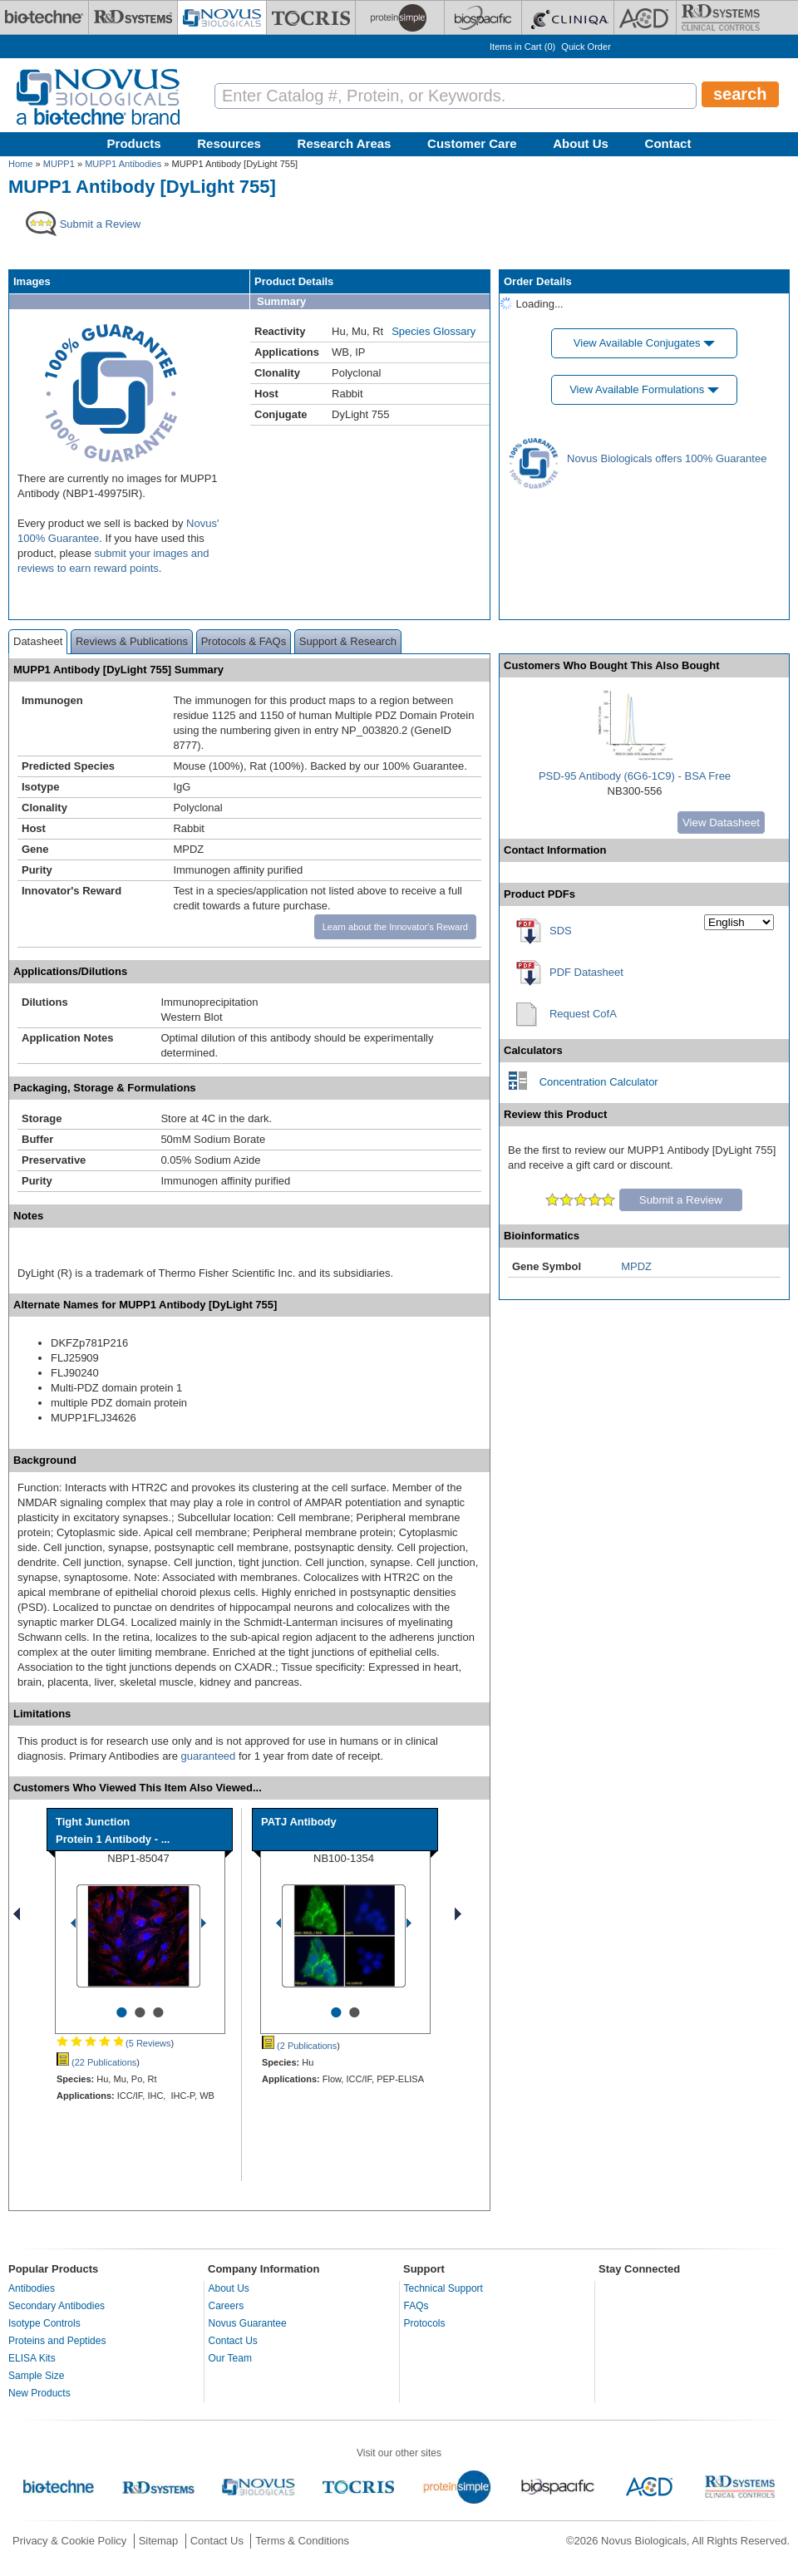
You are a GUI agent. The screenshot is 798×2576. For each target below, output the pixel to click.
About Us (580, 143)
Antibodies (31, 2288)
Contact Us (233, 2341)
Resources (229, 143)
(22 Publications (96, 2062)
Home (20, 164)
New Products (39, 2393)
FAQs (416, 2306)
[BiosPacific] (483, 17)
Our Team (230, 2358)
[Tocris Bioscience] (311, 17)
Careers (226, 2306)
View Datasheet (721, 822)
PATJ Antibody (299, 1821)
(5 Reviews (113, 2043)
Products (134, 143)
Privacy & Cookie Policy (69, 2540)
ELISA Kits (32, 2358)
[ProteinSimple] (400, 17)
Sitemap (159, 2540)
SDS (560, 930)
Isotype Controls (44, 2323)
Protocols (425, 2323)
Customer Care (472, 143)
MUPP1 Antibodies (123, 164)
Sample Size (36, 2375)
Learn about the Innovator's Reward (395, 927)
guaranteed (208, 1756)
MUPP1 (59, 164)
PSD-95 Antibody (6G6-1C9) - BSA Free (635, 776)
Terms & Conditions (302, 2540)
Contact (668, 143)
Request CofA (583, 1013)
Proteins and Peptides (57, 2341)
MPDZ (636, 1266)
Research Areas (345, 143)
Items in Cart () (522, 47)
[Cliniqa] (567, 17)
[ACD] (645, 17)
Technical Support (443, 2288)
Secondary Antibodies (56, 2306)
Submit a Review (680, 1200)
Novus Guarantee (248, 2323)
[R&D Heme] (720, 17)
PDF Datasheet (586, 972)
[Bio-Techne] (44, 17)
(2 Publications (299, 2046)
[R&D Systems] (133, 17)
